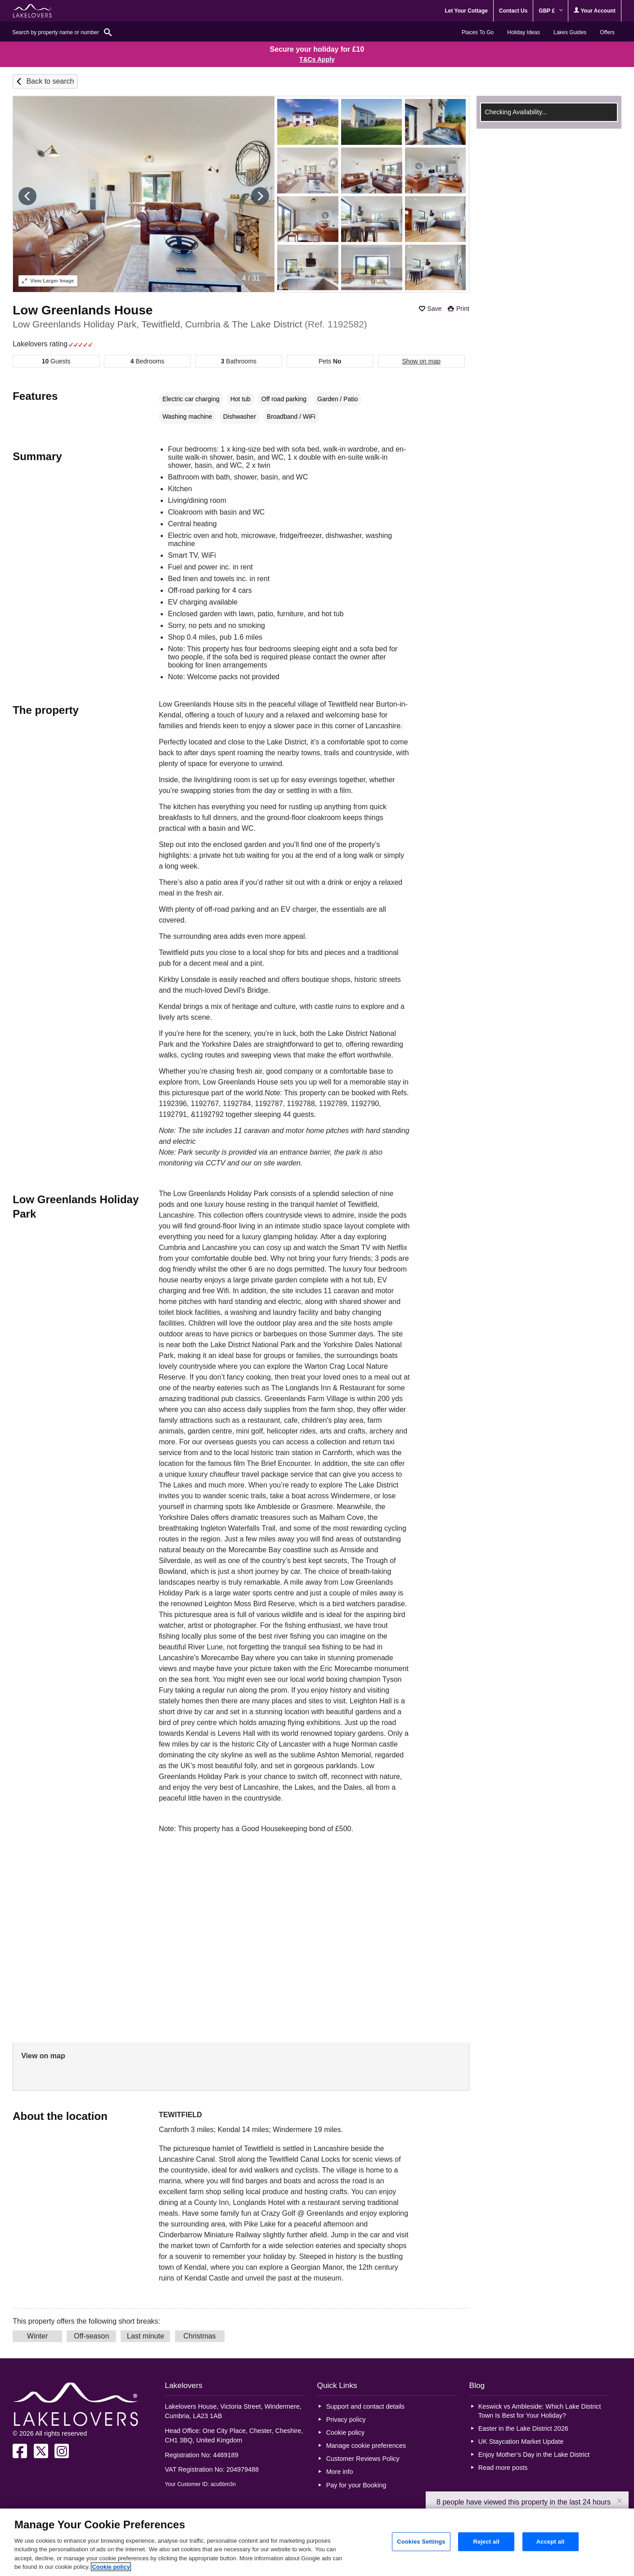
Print (462, 308)
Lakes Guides (569, 32)
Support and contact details (365, 2406)
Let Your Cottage (466, 11)
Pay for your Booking (356, 2485)
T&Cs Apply (317, 59)
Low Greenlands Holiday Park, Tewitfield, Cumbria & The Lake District (190, 324)
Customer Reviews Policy (363, 2458)
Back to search (50, 81)
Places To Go (478, 32)
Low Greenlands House (83, 310)
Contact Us (513, 11)
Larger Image (48, 280)
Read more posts (503, 2467)
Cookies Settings (421, 2541)
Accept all (550, 2541)
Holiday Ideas (523, 32)
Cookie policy (345, 2432)
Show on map (421, 361)
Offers (607, 32)
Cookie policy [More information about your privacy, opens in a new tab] (111, 2566)
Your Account (594, 10)
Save (434, 308)
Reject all (486, 2541)
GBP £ (550, 11)
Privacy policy (346, 2419)
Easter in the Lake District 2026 (523, 2428)
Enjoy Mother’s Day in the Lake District (533, 2454)
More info (339, 2471)
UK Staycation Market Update (521, 2441)
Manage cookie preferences (366, 2445)
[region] (317, 2542)
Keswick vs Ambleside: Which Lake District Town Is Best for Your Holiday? (539, 2411)
